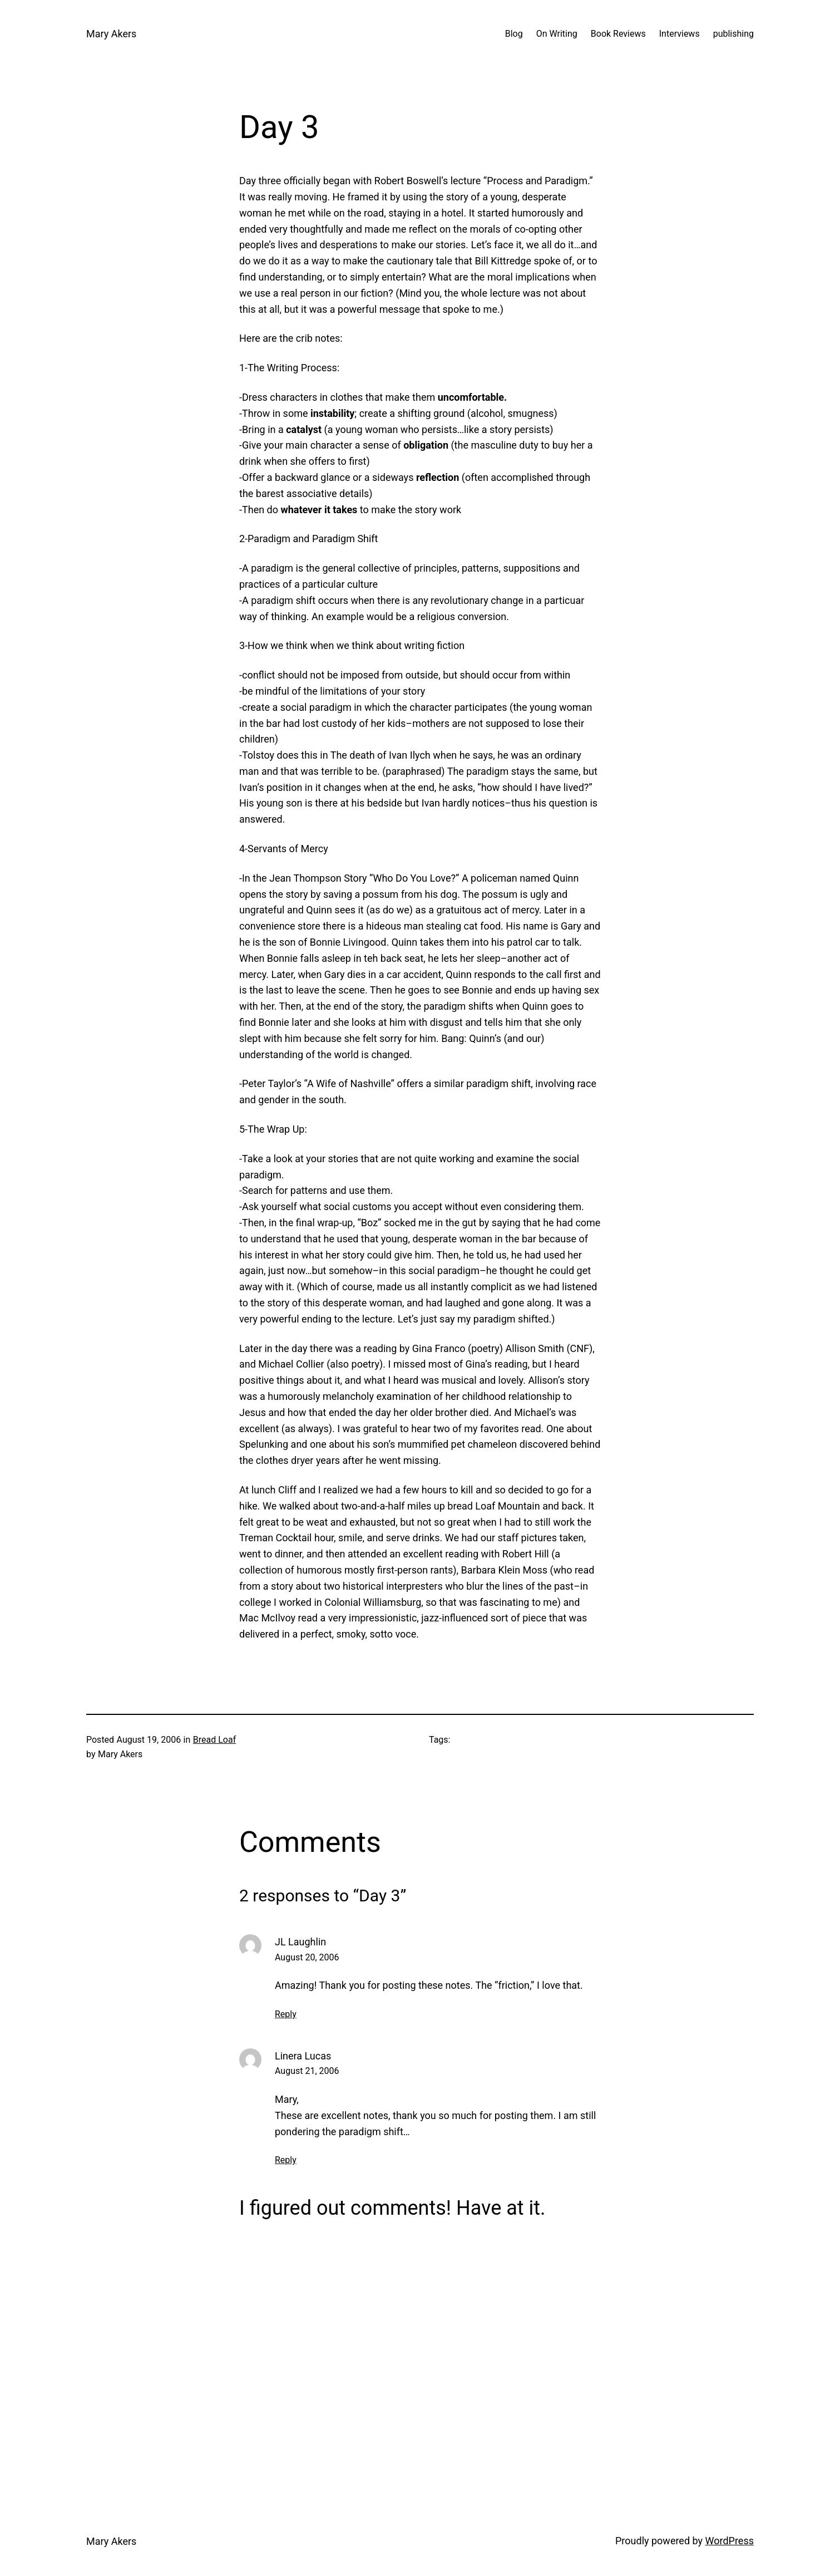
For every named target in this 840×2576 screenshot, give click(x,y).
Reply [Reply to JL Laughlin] (286, 2014)
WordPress (729, 2540)
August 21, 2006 (307, 2071)
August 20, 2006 (307, 1957)
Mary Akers (111, 34)
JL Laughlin (300, 1942)
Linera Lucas (303, 2056)
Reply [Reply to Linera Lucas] (286, 2160)
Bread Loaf (214, 1739)
